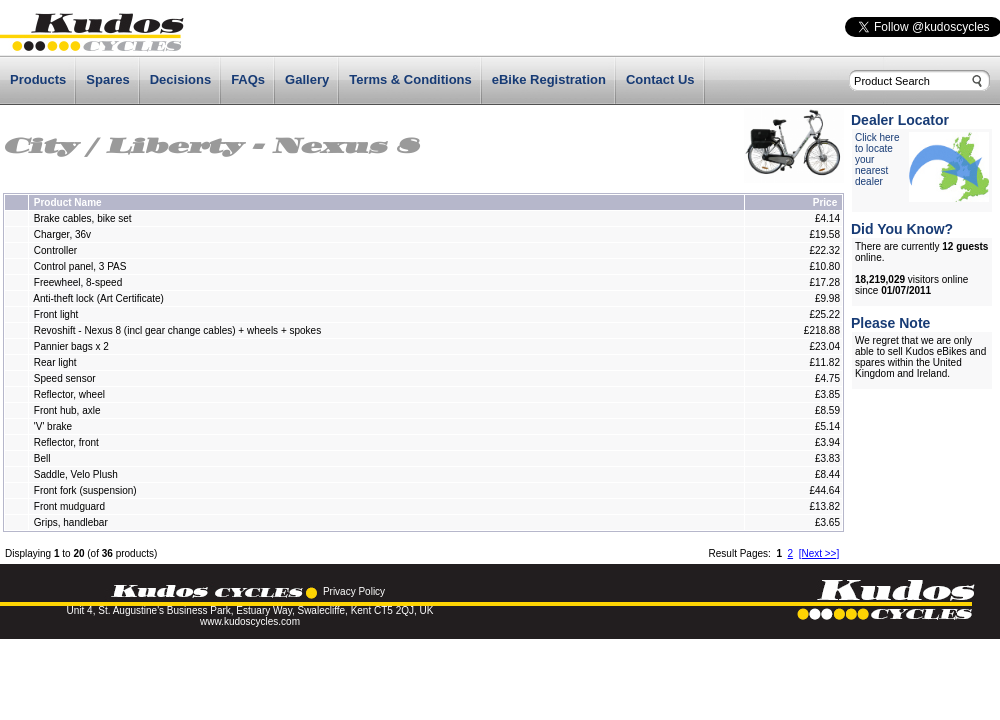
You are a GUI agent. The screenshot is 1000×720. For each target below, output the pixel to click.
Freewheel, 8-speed (78, 282)
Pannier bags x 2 (71, 346)
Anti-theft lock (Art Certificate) (98, 298)
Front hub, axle (67, 410)
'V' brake (53, 426)
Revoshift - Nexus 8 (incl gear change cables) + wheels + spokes (177, 330)
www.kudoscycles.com (250, 621)
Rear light (55, 362)
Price (825, 202)
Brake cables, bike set (83, 218)
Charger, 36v (62, 234)
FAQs (248, 79)
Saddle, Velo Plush (76, 474)
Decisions (180, 79)
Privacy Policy (354, 591)
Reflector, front (66, 442)
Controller (55, 250)
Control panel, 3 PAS (80, 266)
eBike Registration (549, 79)
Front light (57, 314)
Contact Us (660, 79)
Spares (107, 79)
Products (38, 79)
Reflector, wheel (69, 394)
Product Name (68, 202)
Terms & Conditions (410, 79)
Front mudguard (69, 506)
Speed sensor (65, 378)
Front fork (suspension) (85, 490)
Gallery (307, 79)
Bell (42, 458)
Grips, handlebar (71, 522)
